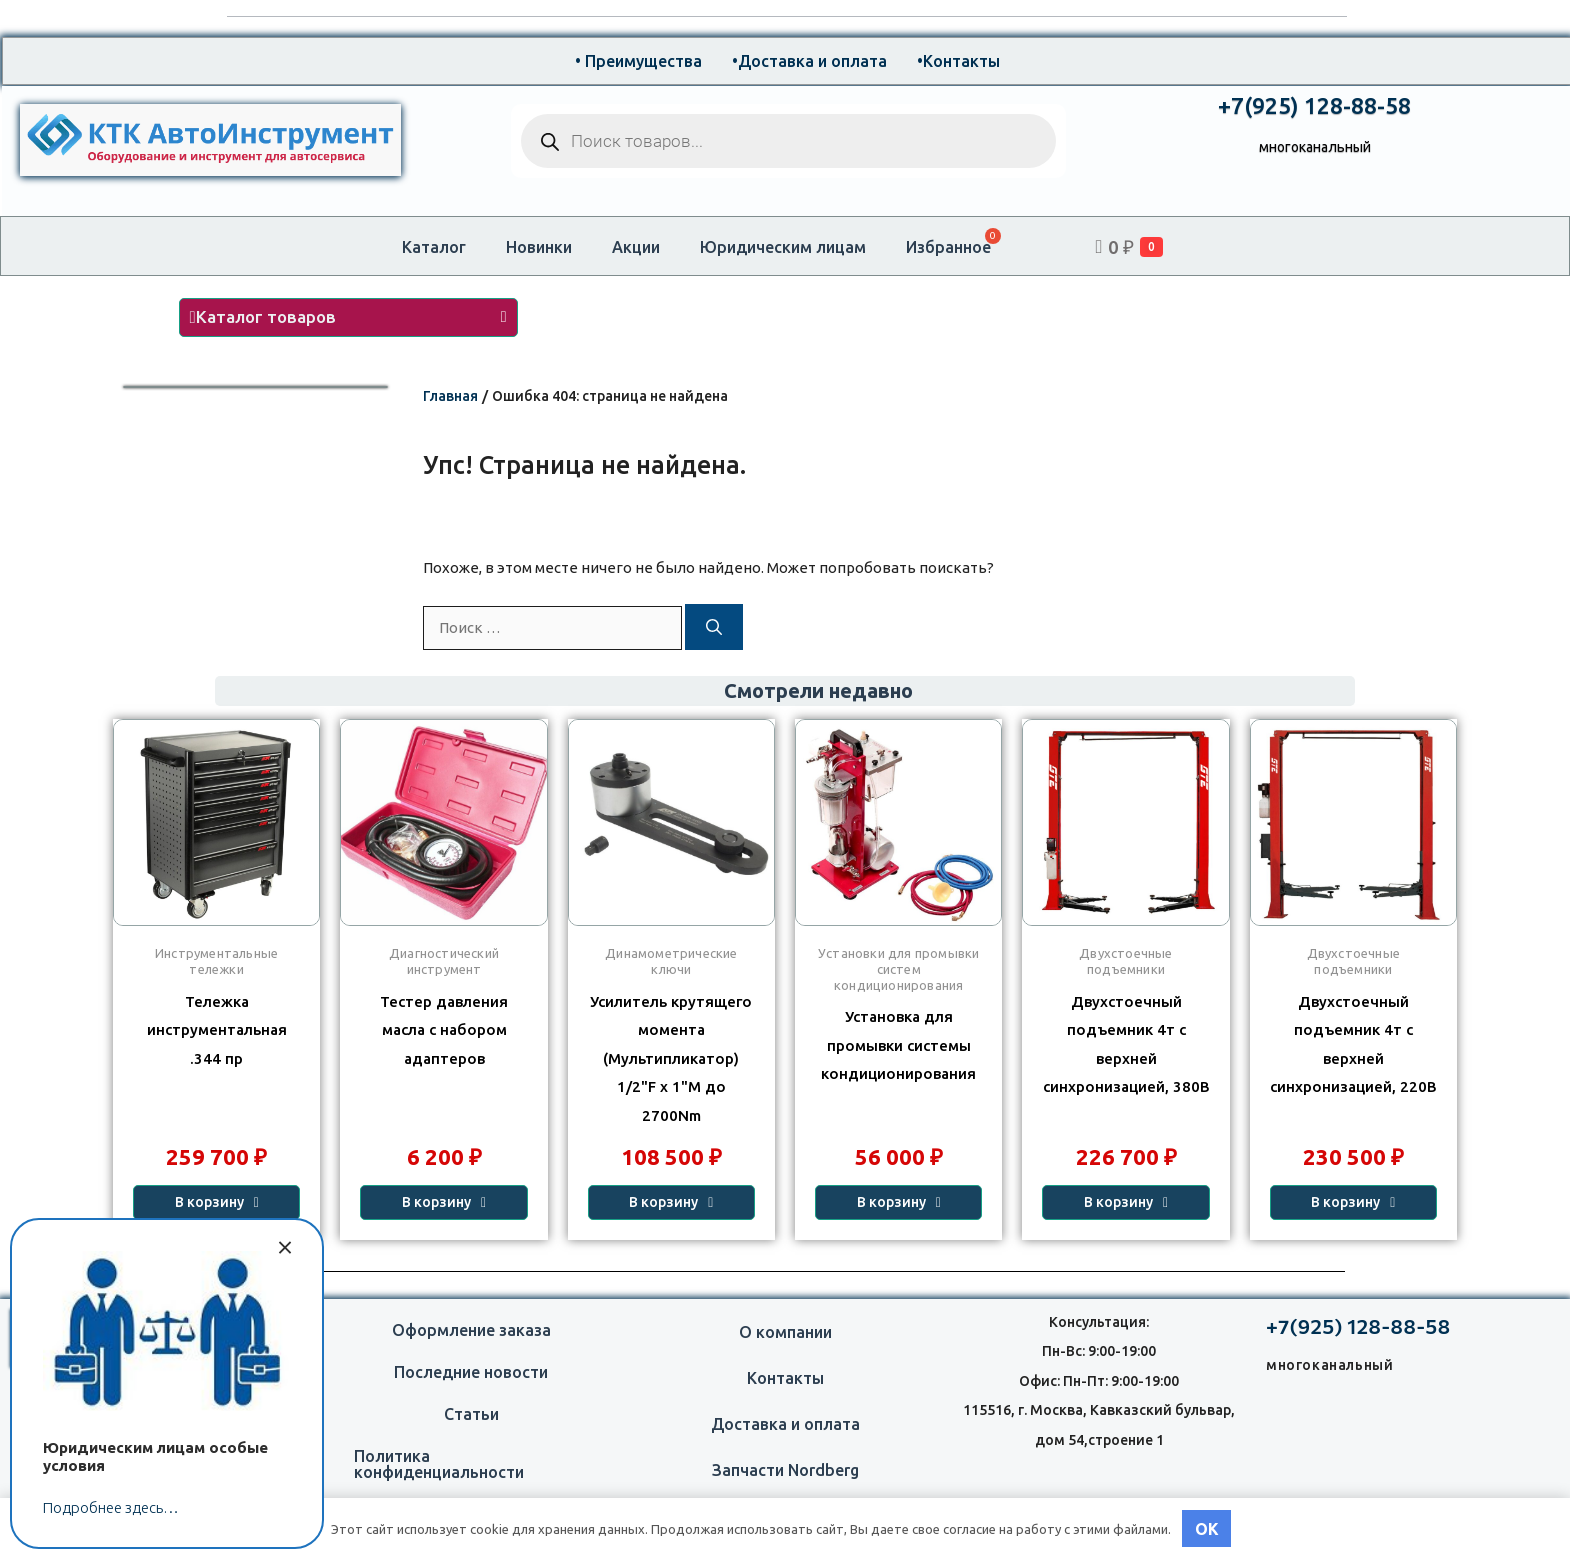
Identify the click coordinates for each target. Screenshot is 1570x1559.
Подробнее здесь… (111, 1507)
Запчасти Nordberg (785, 1470)
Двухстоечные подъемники (1353, 961)
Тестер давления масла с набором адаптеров (444, 1030)
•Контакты (958, 61)
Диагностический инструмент (444, 961)
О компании (785, 1332)
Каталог (434, 247)
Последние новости (471, 1372)
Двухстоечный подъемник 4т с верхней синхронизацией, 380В (1126, 1044)
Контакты (785, 1378)
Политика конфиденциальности (439, 1464)
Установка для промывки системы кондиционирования (898, 1045)
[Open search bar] (1041, 247)
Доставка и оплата (785, 1424)
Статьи (471, 1414)
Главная (450, 396)
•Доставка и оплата (809, 61)
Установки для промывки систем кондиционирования (898, 968)
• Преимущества (638, 61)
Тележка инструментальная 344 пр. (217, 1030)
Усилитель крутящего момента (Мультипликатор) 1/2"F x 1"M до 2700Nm (671, 1058)
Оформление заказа (471, 1330)
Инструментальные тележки (216, 961)
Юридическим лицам (783, 247)
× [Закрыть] (285, 1245)
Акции (636, 247)
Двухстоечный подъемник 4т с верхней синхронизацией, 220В (1353, 1044)
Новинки (539, 247)
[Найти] (714, 627)
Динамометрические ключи (671, 961)
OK (1207, 1529)
